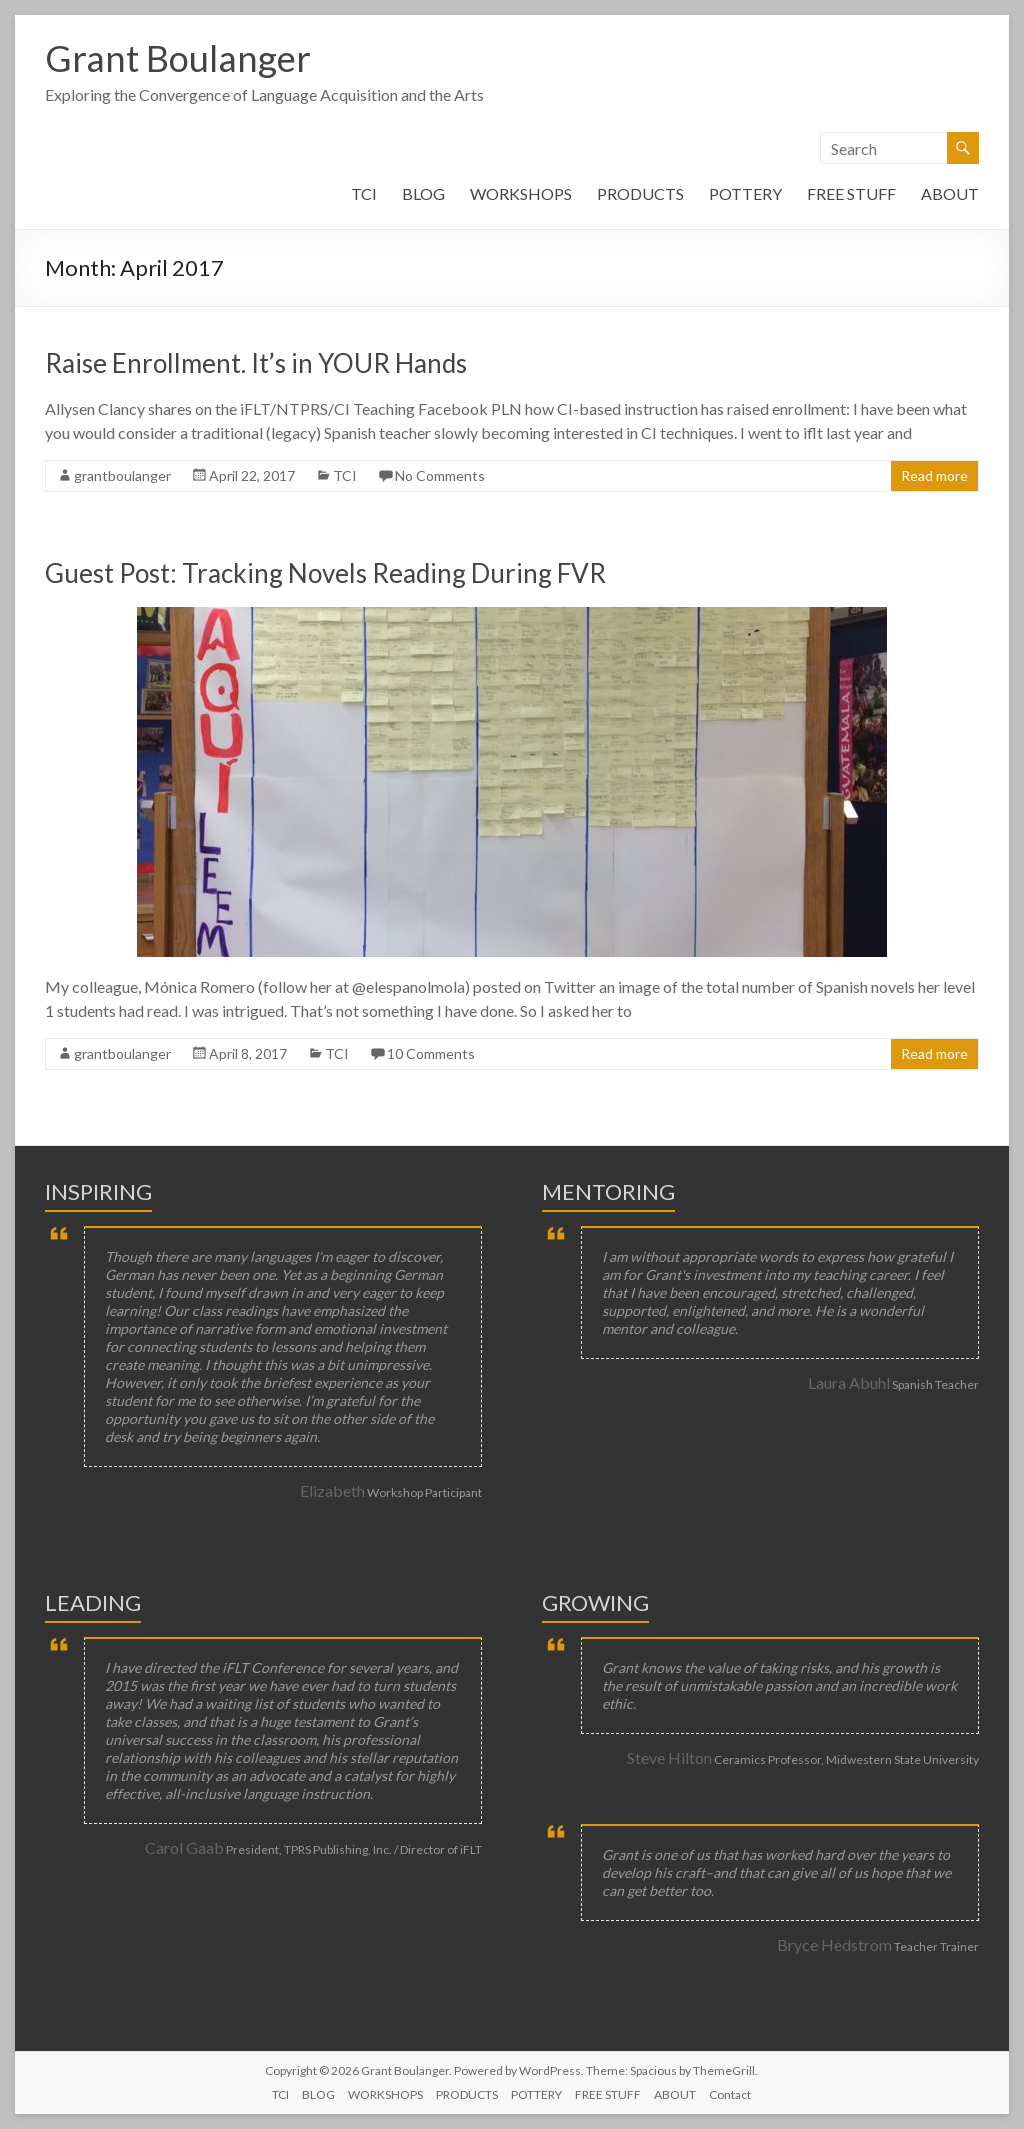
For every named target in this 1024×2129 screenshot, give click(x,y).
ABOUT (950, 193)
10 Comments (431, 1053)
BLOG (423, 193)
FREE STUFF (851, 193)
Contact (730, 2094)
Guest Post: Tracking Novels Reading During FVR (325, 573)
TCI (364, 193)
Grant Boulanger (178, 58)
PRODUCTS (640, 193)
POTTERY (745, 193)
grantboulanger (122, 475)
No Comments (440, 475)
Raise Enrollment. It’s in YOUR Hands (256, 363)
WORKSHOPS (521, 193)
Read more (934, 475)
